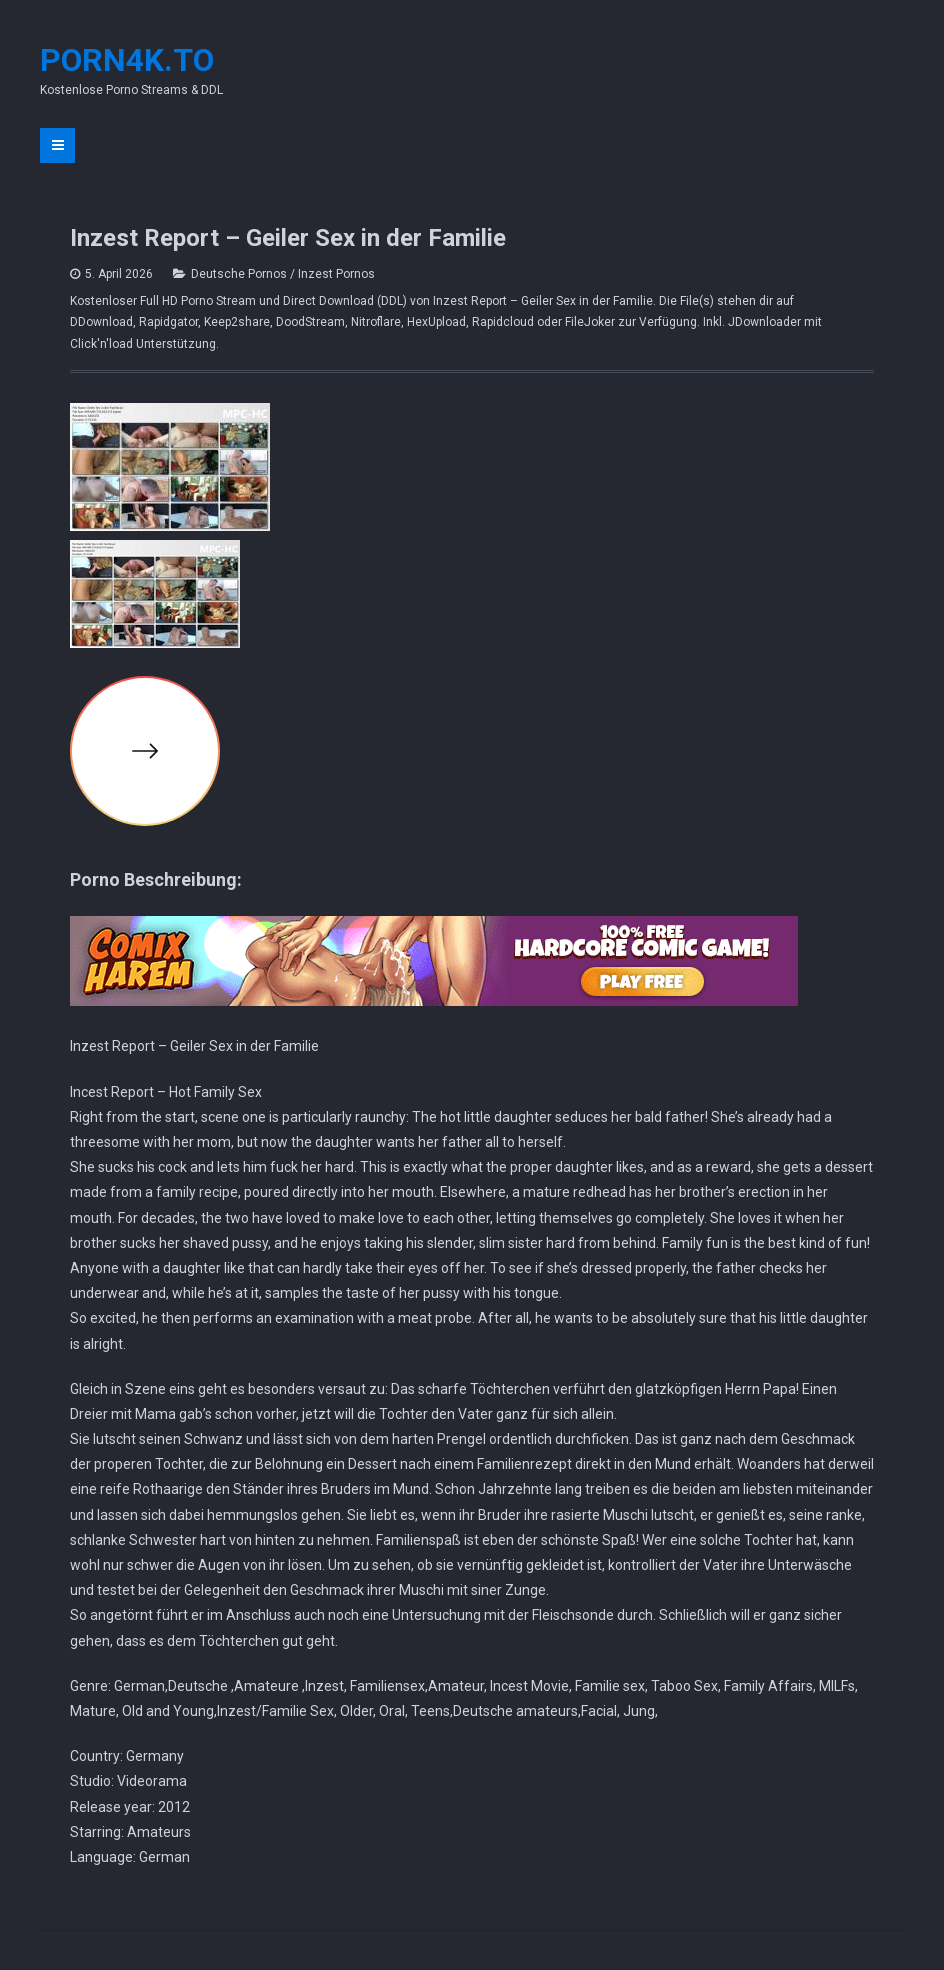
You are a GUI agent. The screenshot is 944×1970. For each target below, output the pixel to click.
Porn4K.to (127, 60)
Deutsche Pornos (239, 274)
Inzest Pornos (336, 274)
